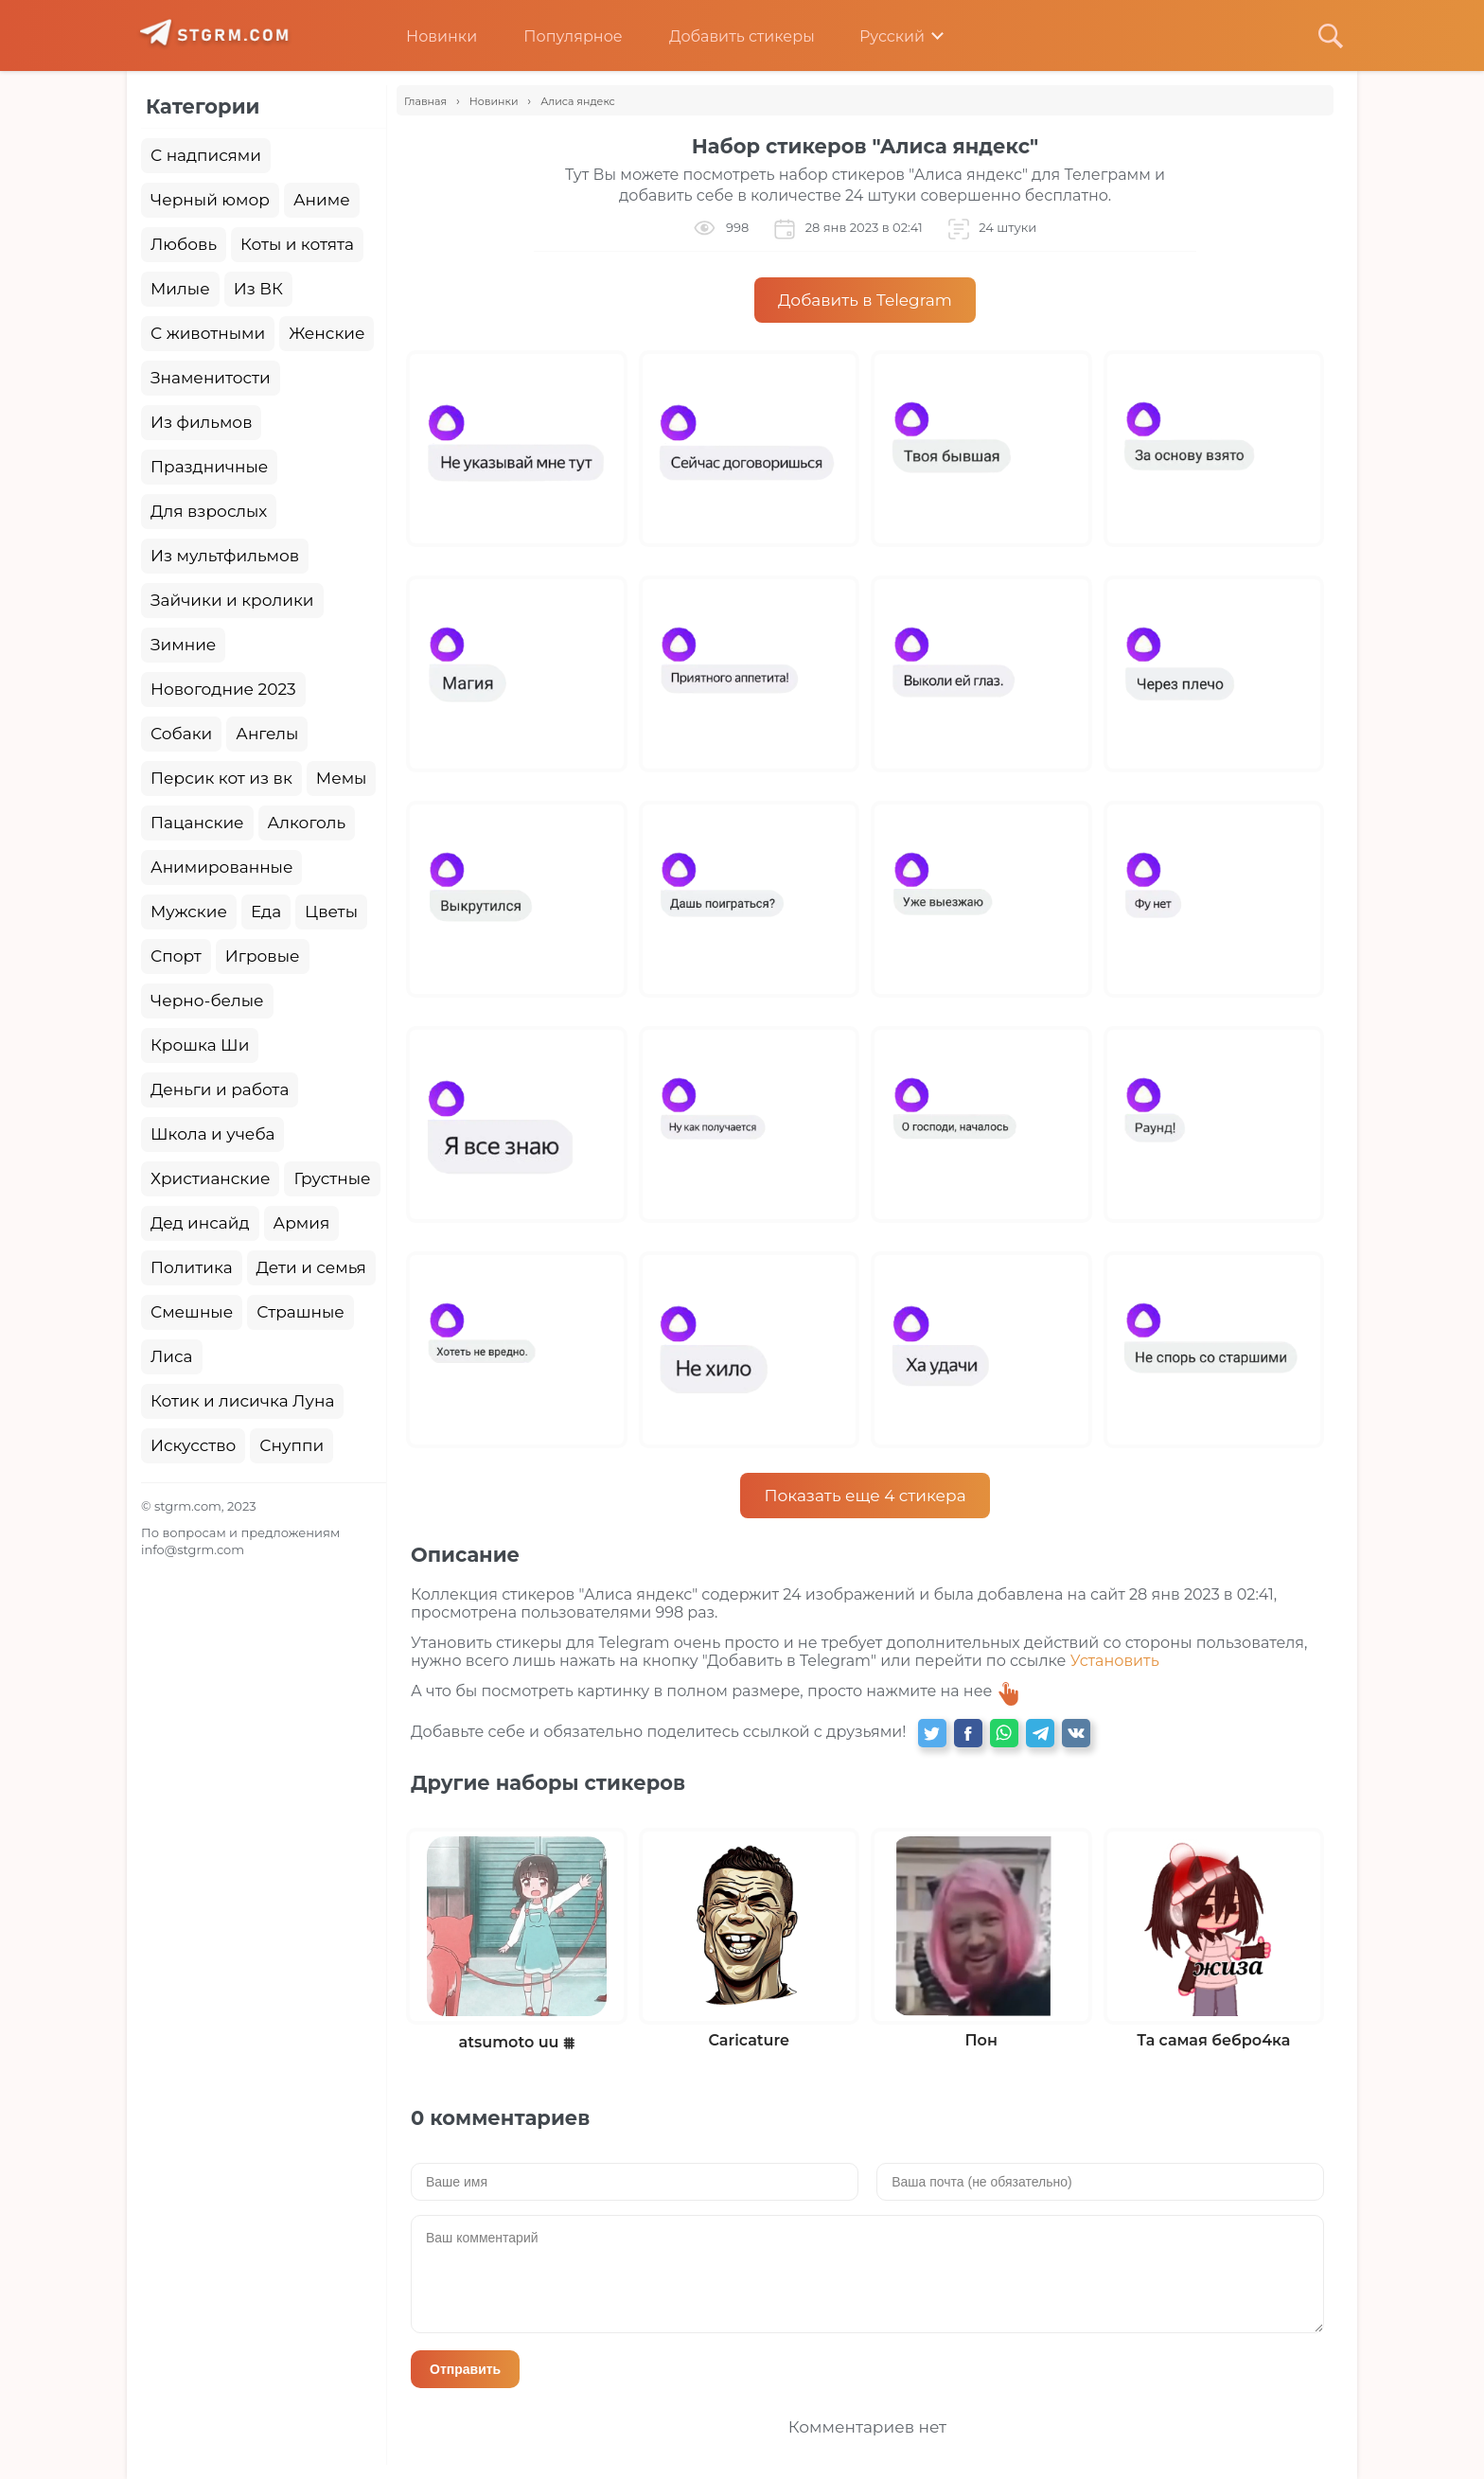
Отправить (465, 2369)
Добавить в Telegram (865, 300)
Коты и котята (297, 244)
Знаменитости (210, 377)
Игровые (262, 956)
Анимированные (221, 867)
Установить (1114, 1661)
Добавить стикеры (728, 36)
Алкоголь (307, 822)
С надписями (205, 155)
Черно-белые (207, 1000)
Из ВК (258, 288)
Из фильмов (201, 422)
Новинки (427, 36)
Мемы (341, 778)
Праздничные (209, 466)
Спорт (176, 956)
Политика (191, 1267)
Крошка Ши (199, 1045)
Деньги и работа (219, 1089)
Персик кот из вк (221, 778)
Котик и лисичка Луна (242, 1400)
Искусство (193, 1445)
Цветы (331, 911)
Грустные (331, 1178)
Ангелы (267, 733)
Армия (302, 1222)
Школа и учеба (212, 1133)
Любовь (183, 244)
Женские (326, 333)
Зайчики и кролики (232, 600)
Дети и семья (311, 1267)
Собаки (181, 733)
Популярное (558, 36)
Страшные (300, 1311)
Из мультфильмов (224, 555)
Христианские (210, 1178)
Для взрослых (208, 511)
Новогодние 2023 (223, 689)
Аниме (321, 199)
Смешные (191, 1311)
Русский (879, 36)
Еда (266, 911)
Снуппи (291, 1445)
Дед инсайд (200, 1222)
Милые (180, 288)
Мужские (188, 911)
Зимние (183, 644)
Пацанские (197, 822)
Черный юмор (210, 199)
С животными (207, 333)
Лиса (171, 1356)
